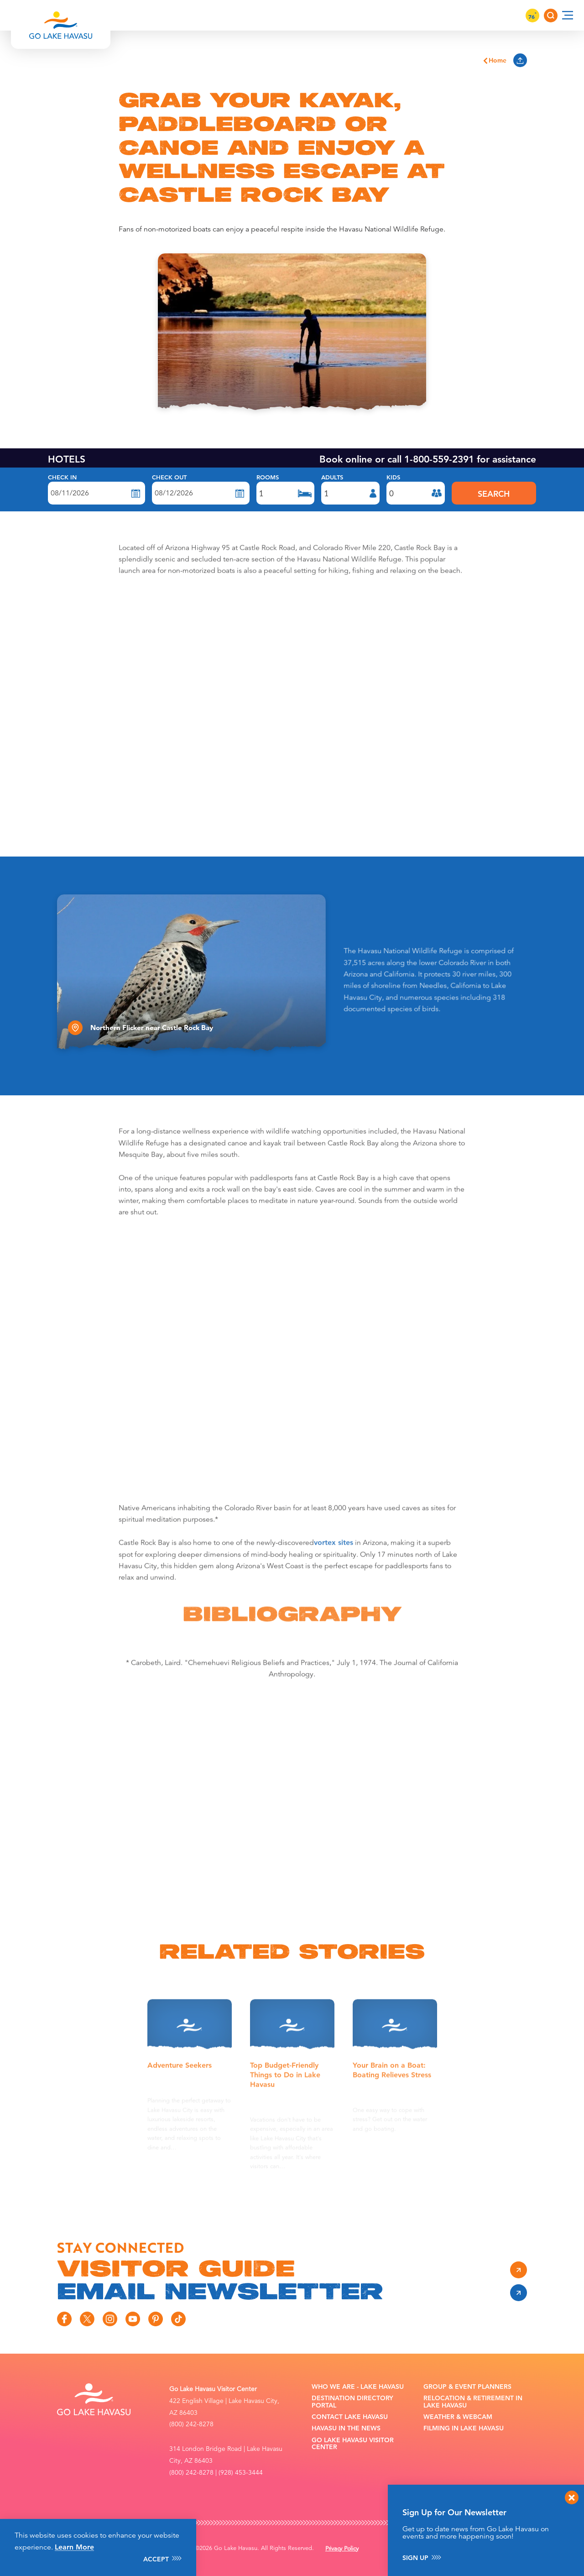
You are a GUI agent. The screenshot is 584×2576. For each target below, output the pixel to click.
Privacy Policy (342, 2548)
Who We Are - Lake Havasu (358, 2386)
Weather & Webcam (457, 2416)
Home (494, 60)
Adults (332, 477)
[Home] (60, 15)
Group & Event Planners (467, 2386)
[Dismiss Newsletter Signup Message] (572, 2497)
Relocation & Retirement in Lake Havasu (472, 2402)
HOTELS (66, 459)
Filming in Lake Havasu (463, 2428)
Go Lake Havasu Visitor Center (353, 2444)
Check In (62, 477)
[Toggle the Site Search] (551, 15)
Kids (393, 477)
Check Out (169, 477)
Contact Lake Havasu (350, 2416)
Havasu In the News (346, 2428)
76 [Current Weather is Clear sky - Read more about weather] (532, 16)
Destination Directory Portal (352, 2402)
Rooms (267, 477)
